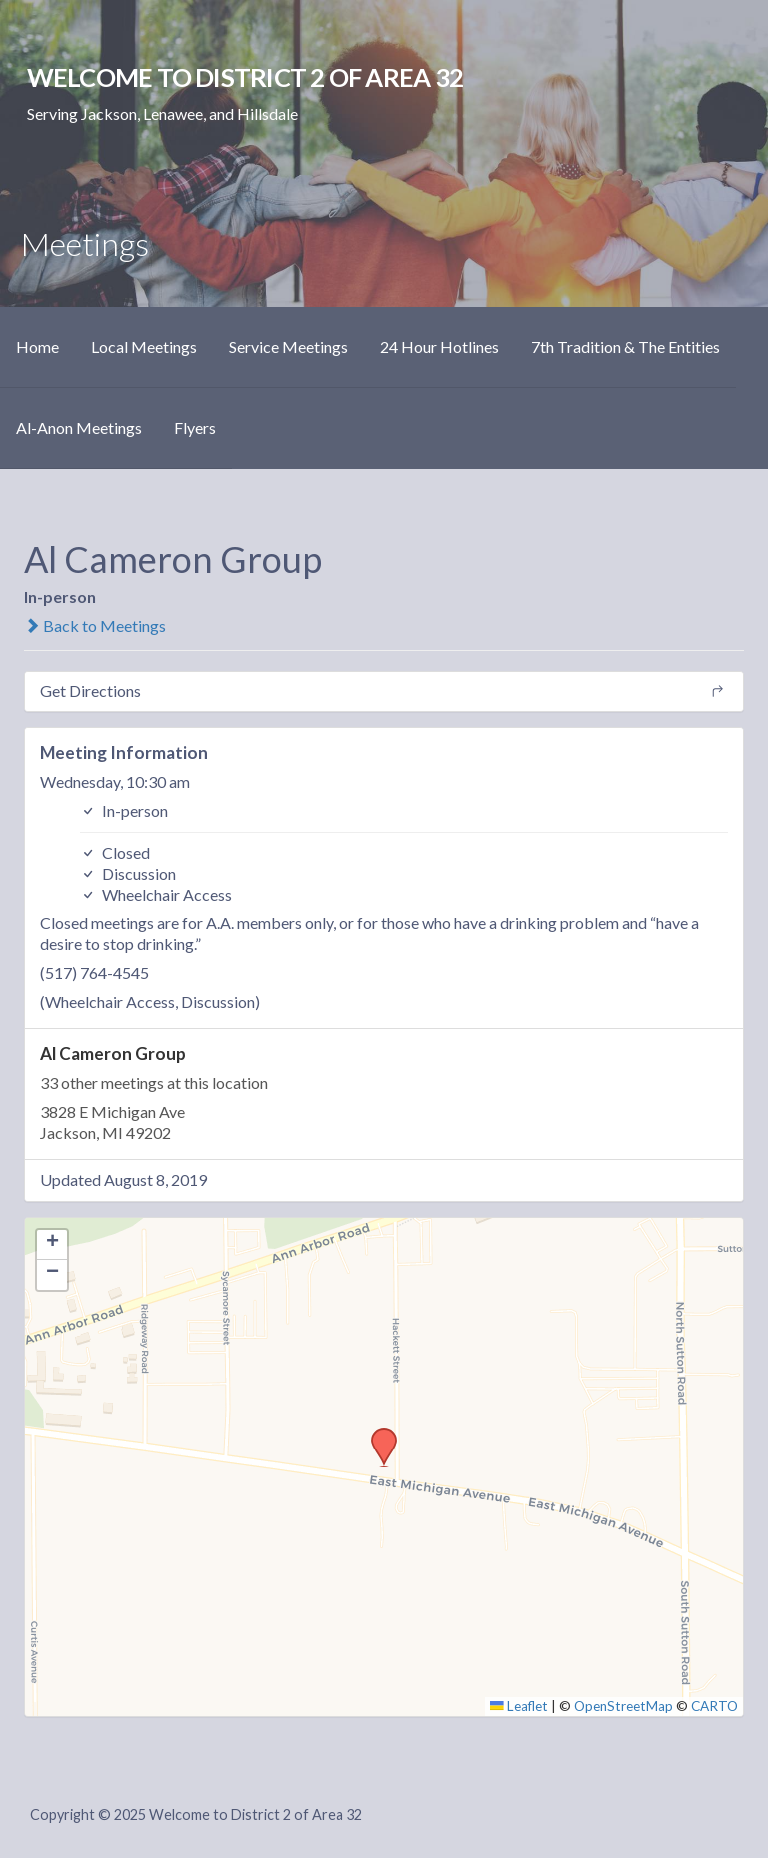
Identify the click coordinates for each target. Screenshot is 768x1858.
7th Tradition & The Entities (625, 346)
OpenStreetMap (623, 1706)
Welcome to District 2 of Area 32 (245, 77)
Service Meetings (288, 346)
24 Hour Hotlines (439, 346)
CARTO (714, 1706)
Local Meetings (144, 346)
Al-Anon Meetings (79, 427)
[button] (377, 1434)
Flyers (195, 427)
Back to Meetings (95, 625)
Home (37, 346)
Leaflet (519, 1706)
